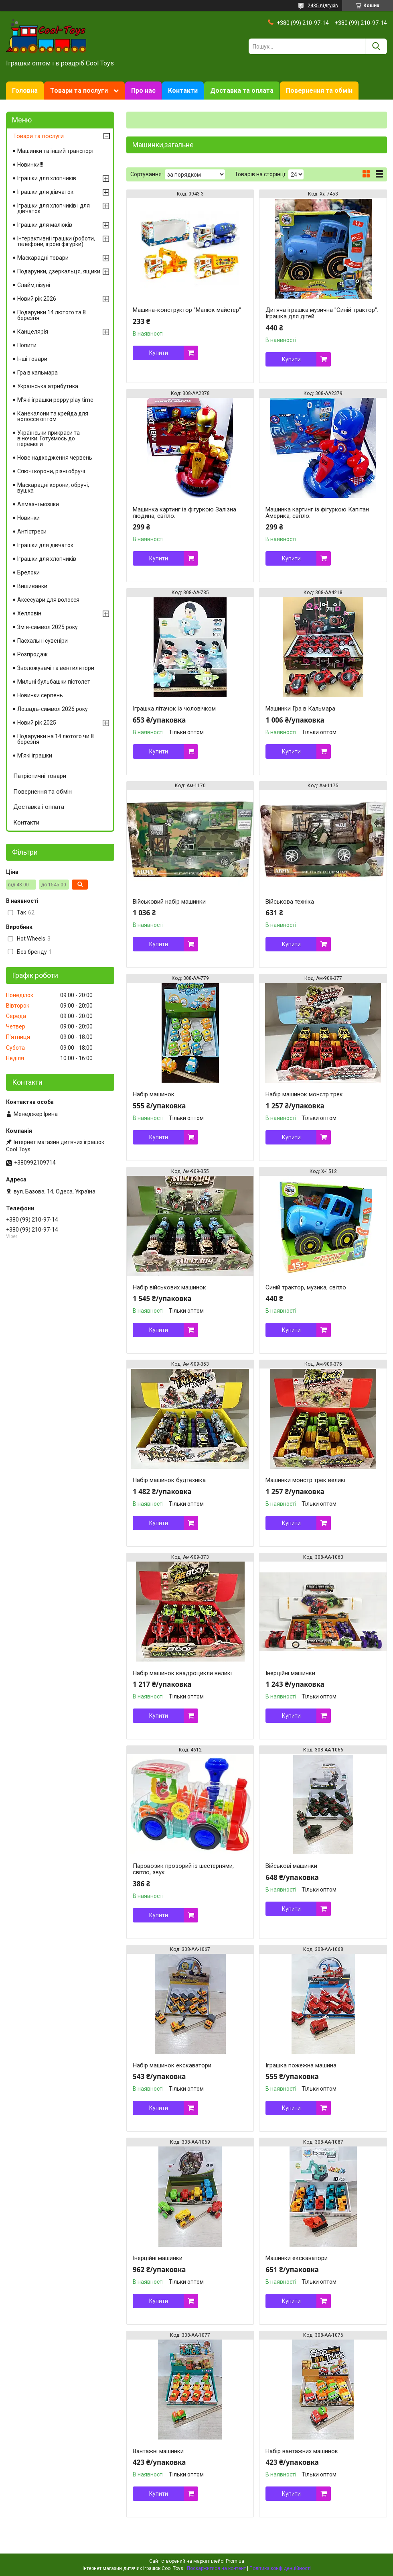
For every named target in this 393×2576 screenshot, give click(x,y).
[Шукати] (376, 46)
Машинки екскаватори (296, 2258)
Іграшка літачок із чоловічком (174, 708)
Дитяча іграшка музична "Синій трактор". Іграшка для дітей (321, 313)
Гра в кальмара (37, 372)
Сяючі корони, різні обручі (51, 471)
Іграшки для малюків (44, 225)
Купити (158, 353)
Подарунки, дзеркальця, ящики (58, 271)
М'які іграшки (34, 755)
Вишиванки (32, 586)
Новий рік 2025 (36, 722)
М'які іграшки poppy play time (55, 400)
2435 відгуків (323, 5)
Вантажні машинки (158, 2451)
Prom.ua (235, 2561)
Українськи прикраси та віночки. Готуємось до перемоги (48, 438)
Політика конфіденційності (280, 2568)
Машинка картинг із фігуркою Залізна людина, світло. (184, 512)
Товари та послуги (79, 90)
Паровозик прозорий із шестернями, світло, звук (183, 1869)
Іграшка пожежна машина (300, 2065)
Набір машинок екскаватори (172, 2065)
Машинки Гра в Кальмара (300, 708)
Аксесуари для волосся (48, 600)
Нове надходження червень (54, 457)
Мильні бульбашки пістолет (53, 681)
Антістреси (32, 531)
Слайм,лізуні (33, 285)
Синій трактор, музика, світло (305, 1287)
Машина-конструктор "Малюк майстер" (187, 310)
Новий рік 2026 (36, 298)
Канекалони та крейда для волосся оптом (52, 416)
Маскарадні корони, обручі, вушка (53, 488)
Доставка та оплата (241, 90)
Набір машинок (153, 1094)
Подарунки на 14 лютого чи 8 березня (55, 739)
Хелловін (29, 613)
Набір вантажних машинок (301, 2451)
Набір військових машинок (169, 1287)
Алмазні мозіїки (38, 504)
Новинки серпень (40, 695)
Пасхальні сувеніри (42, 640)
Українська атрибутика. (48, 386)
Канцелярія (32, 331)
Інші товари (32, 359)
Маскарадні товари (43, 258)
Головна (25, 90)
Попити (26, 345)
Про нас (143, 90)
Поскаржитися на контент (216, 2568)
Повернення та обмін (319, 90)
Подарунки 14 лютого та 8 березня (51, 315)
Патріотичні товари (39, 776)
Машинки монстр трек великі (305, 1480)
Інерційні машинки (290, 1673)
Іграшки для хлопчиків (46, 178)
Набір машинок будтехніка (169, 1480)
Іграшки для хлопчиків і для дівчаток (53, 208)
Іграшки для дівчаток (45, 192)
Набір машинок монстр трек (304, 1094)
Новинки (28, 518)
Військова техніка (289, 901)
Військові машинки (291, 1866)
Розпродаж (32, 654)
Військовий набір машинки (169, 901)
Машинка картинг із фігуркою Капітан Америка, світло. (317, 512)
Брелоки (28, 572)
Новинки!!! (30, 164)
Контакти (183, 90)
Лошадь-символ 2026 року (52, 709)
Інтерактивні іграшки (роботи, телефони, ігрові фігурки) (56, 241)
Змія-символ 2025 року (47, 627)
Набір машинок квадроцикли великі (182, 1673)
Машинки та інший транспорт (55, 151)
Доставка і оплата (38, 806)
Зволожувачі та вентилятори (55, 668)
